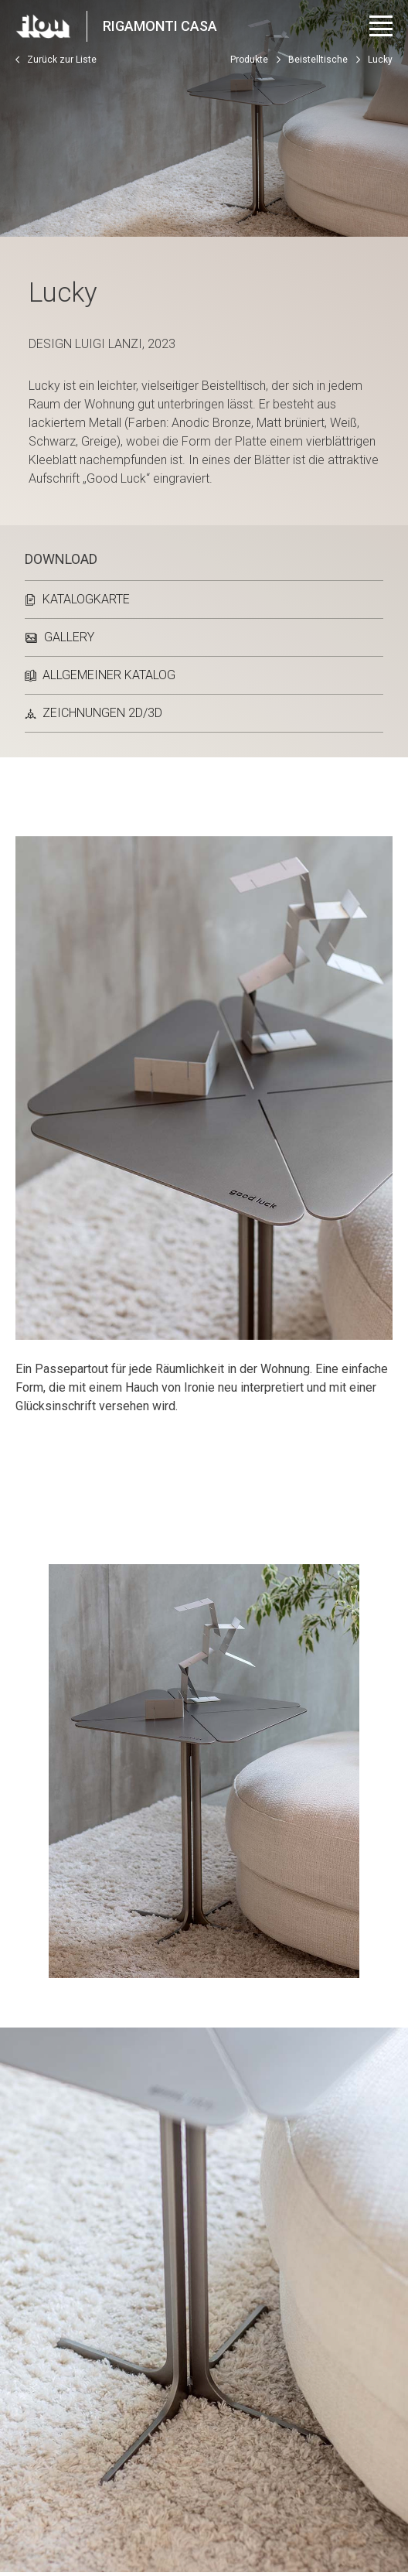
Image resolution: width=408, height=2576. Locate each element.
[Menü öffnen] (381, 26)
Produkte (249, 59)
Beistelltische (318, 59)
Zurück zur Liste (56, 59)
